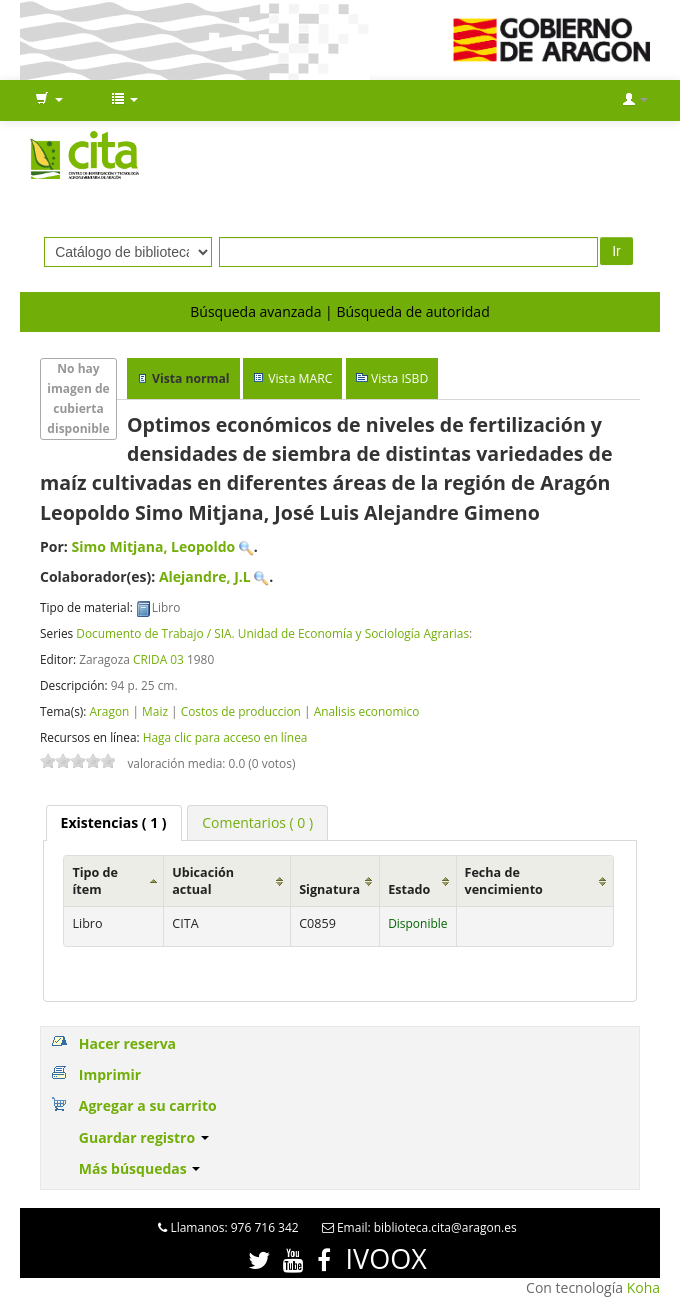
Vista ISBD (399, 378)
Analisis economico (367, 711)
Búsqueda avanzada (255, 311)
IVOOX (386, 1258)
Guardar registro (144, 1137)
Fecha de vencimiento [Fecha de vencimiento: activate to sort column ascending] (504, 881)
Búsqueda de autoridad (412, 311)
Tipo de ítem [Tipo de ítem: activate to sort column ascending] (95, 881)
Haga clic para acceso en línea (225, 737)
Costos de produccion (241, 711)
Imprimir (110, 1074)
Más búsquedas (140, 1168)
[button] (49, 100)
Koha (643, 1287)
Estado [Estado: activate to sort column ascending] (409, 889)
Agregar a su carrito (148, 1105)
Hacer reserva (127, 1043)
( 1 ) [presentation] (114, 822)
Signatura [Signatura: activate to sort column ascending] (329, 889)
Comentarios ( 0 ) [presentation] (257, 822)
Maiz (155, 711)
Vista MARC (300, 378)
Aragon (109, 711)
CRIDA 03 (158, 659)
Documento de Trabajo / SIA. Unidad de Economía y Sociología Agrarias (272, 633)
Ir (616, 251)
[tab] (114, 823)
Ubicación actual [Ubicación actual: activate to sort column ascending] (203, 881)
